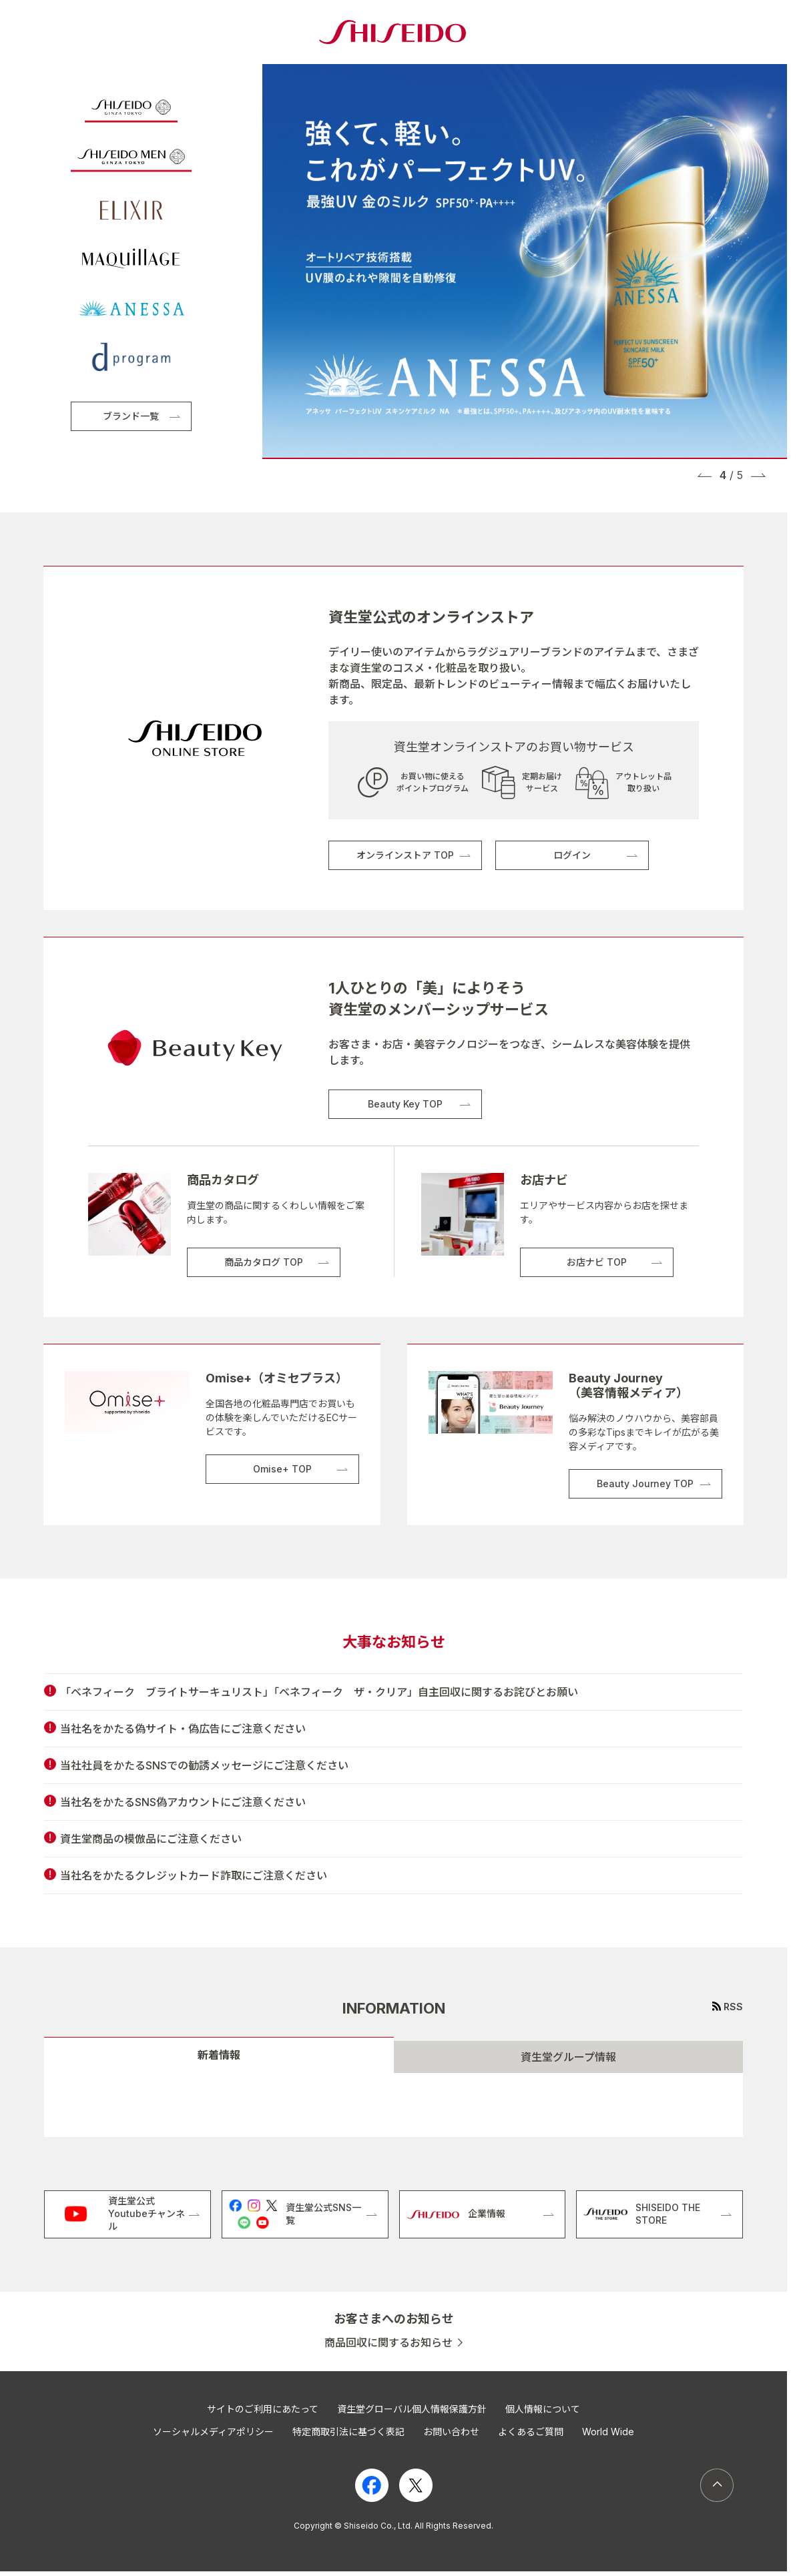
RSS (733, 2006)
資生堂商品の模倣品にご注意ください (151, 1838)
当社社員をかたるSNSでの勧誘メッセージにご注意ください (204, 1765)
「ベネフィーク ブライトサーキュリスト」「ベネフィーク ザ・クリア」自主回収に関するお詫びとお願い (319, 1692)
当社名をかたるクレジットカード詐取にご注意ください (193, 1875)
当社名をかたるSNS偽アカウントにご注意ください (183, 1802)
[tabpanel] (393, 2105)
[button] (705, 475)
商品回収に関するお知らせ (388, 2342)
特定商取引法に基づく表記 (348, 2431)
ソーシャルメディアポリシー (213, 2431)
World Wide (608, 2431)
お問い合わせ (451, 2431)
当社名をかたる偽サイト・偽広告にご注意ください (183, 1728)
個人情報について (542, 2409)
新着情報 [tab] (219, 2055)
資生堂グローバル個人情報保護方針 (412, 2409)
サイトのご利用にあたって (262, 2409)
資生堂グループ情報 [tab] (568, 2057)
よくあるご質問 (530, 2431)
